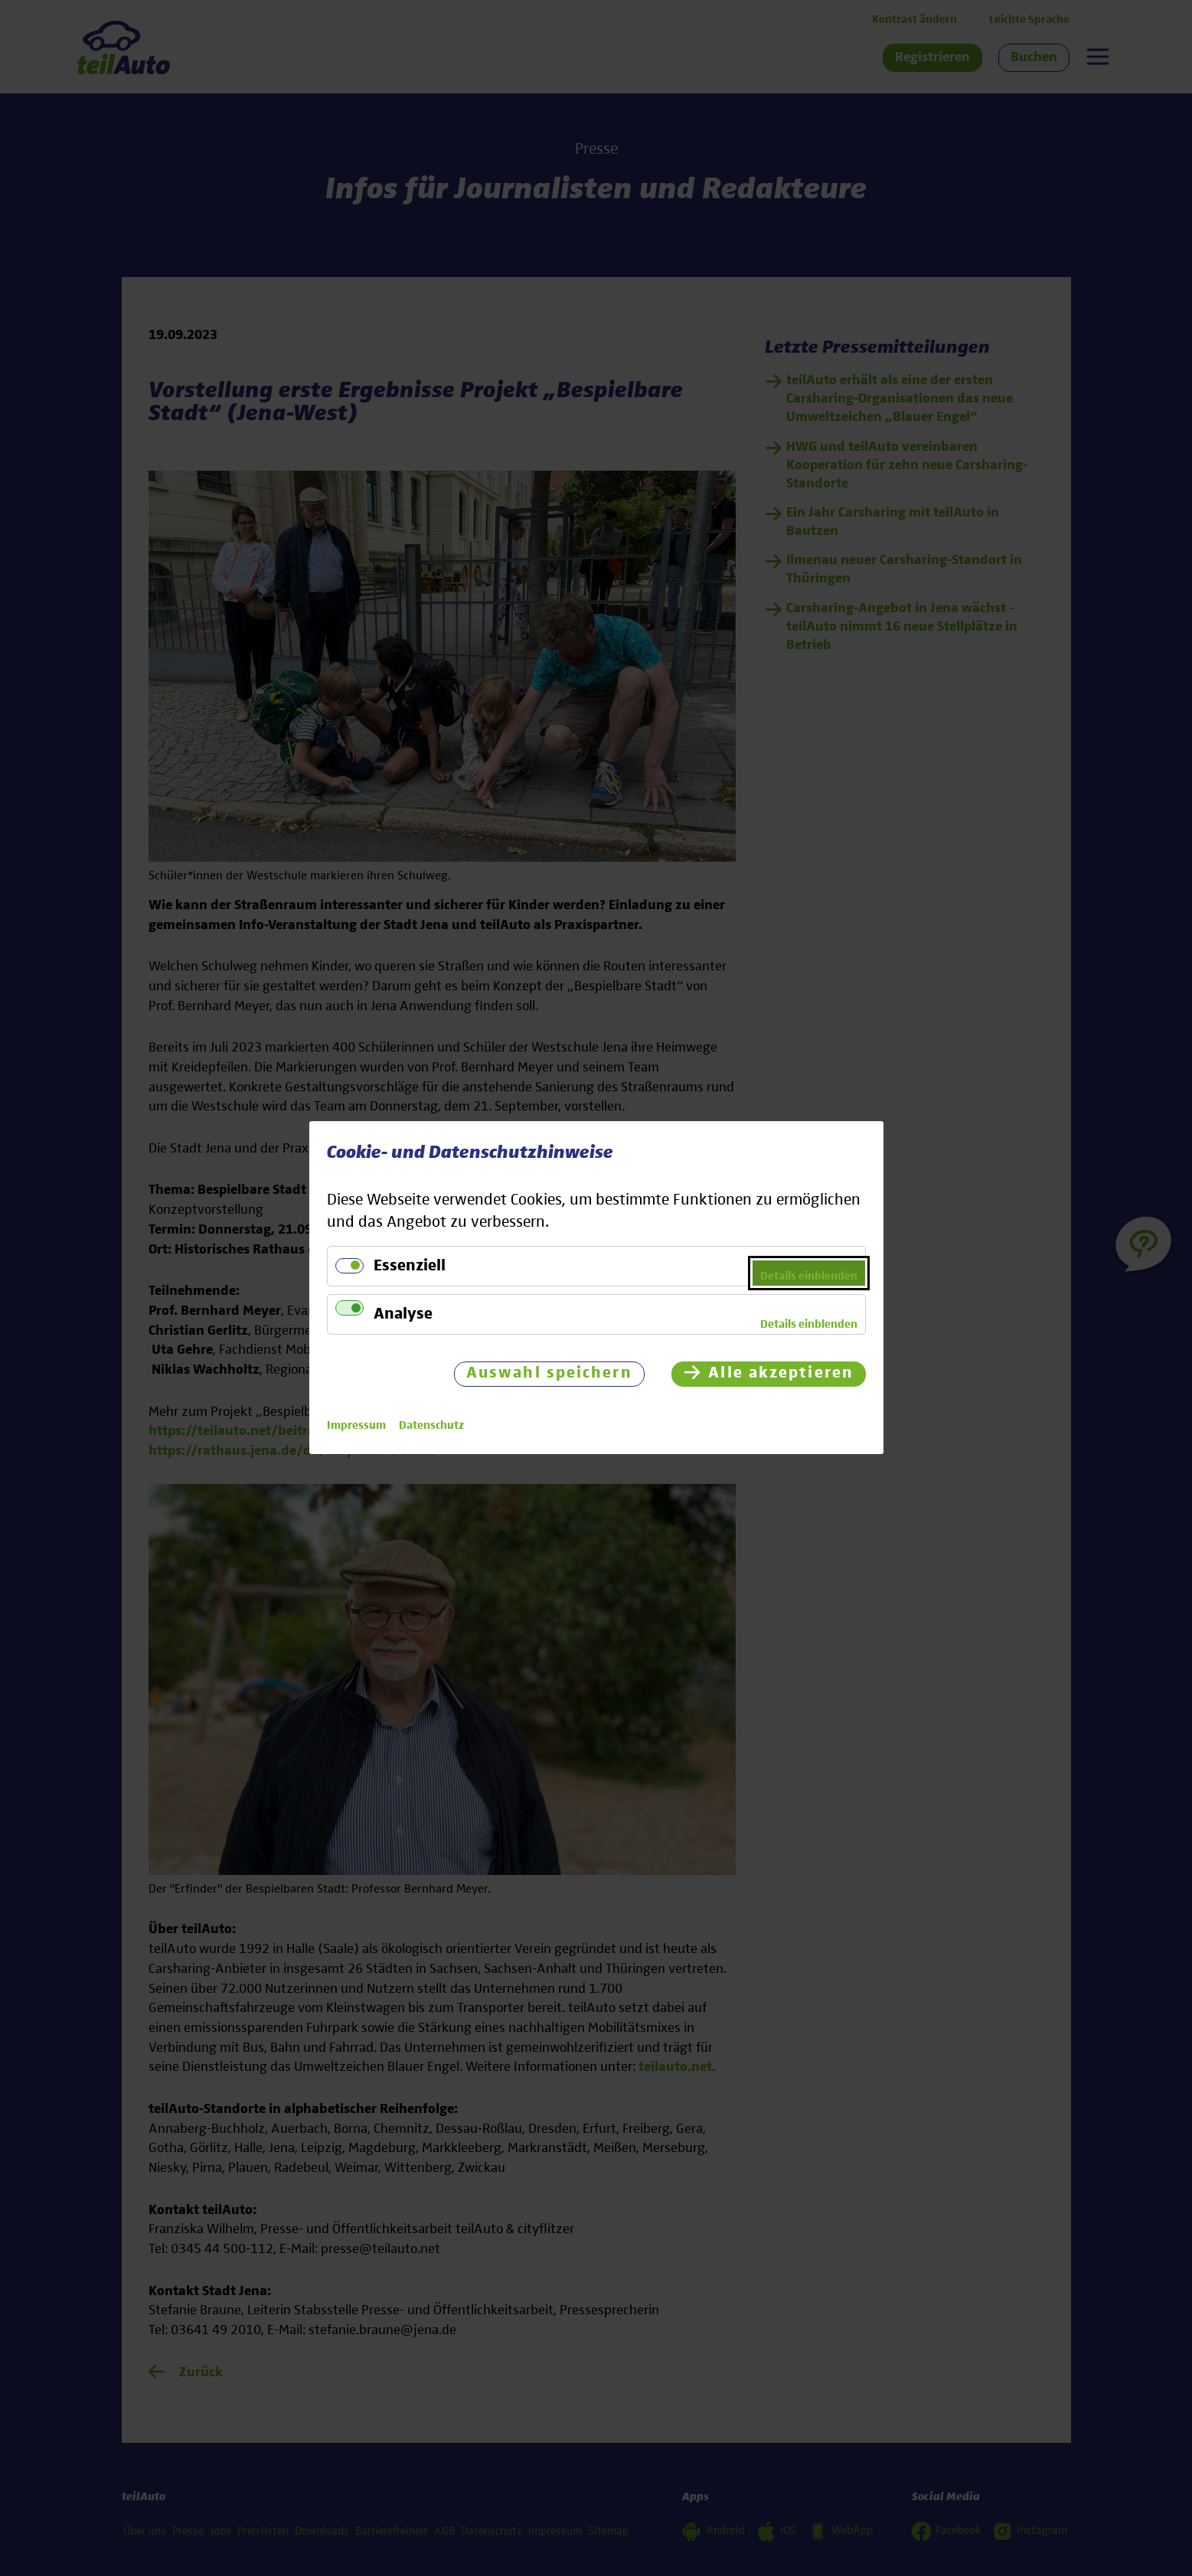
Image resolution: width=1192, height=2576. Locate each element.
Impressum (356, 1426)
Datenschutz (431, 1426)
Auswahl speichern (548, 1374)
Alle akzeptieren (781, 1374)
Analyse (403, 1314)
